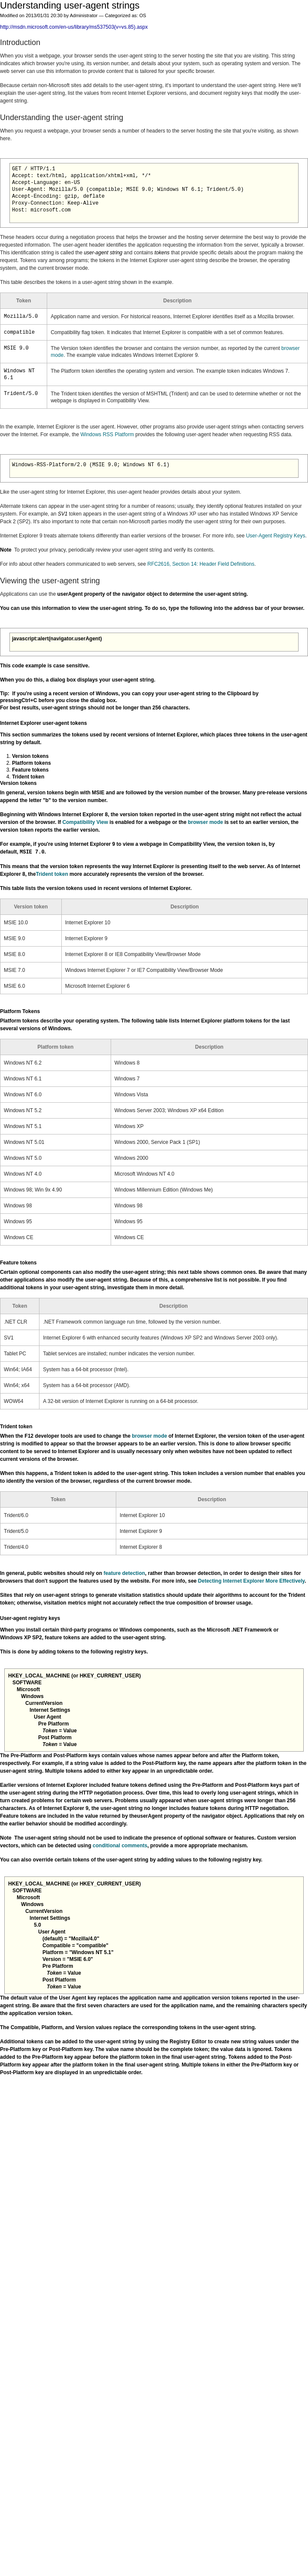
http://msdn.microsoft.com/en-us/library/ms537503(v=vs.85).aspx (74, 27)
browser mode (205, 822)
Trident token (52, 874)
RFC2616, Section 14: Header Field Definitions (201, 564)
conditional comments (120, 1846)
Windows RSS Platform (107, 434)
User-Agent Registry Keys (275, 536)
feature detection (124, 1573)
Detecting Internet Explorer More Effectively (251, 1581)
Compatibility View (85, 822)
